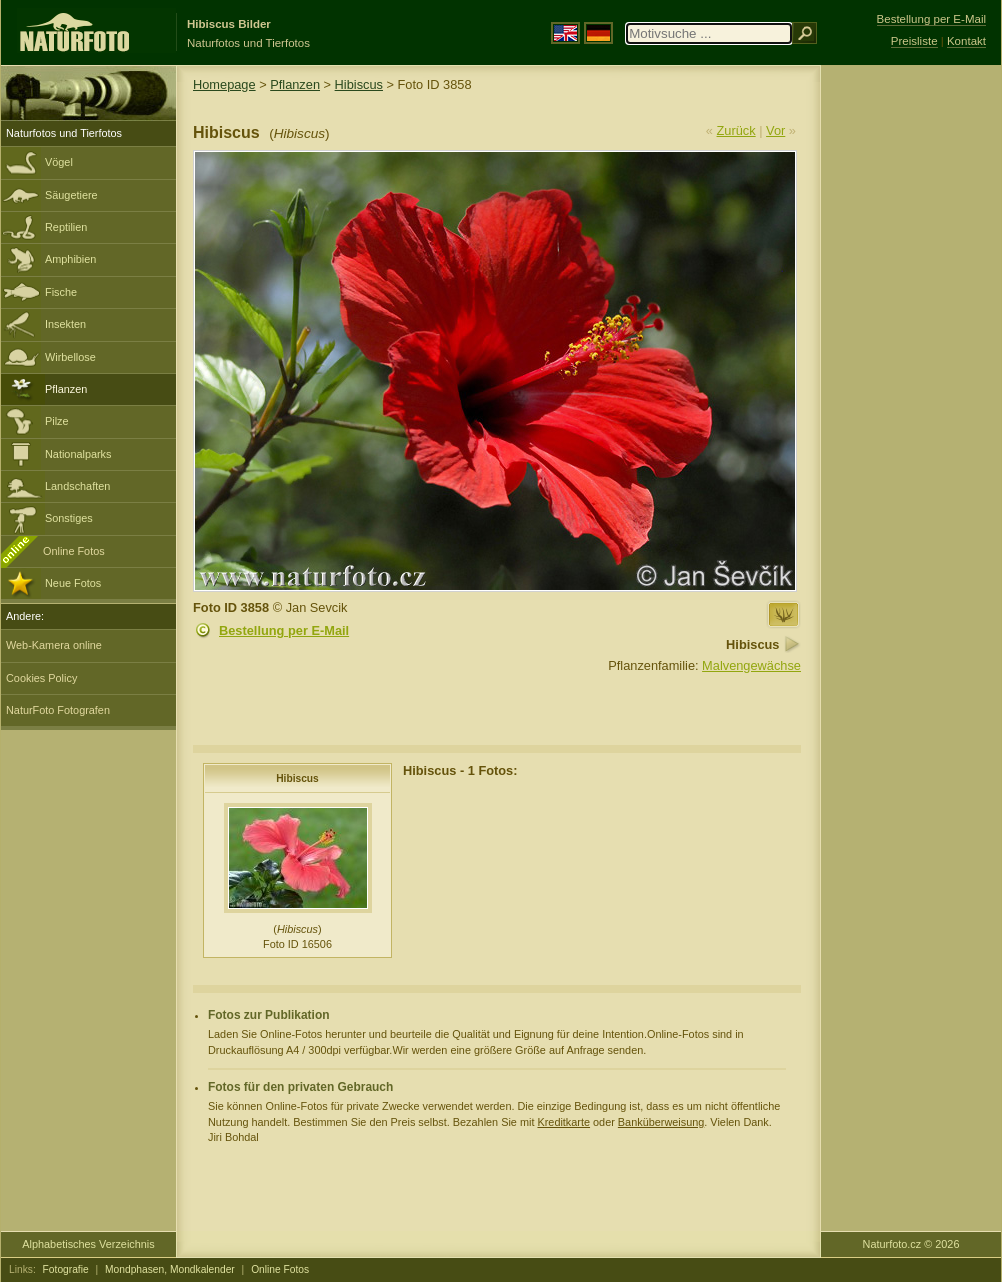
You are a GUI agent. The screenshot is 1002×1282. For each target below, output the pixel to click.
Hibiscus (359, 84)
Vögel (59, 162)
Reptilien (66, 227)
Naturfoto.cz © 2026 (911, 1244)
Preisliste (914, 41)
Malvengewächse (751, 665)
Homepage (224, 84)
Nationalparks (78, 454)
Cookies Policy (41, 678)
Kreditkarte (563, 1122)
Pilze (57, 421)
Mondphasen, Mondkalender (170, 1269)
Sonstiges (69, 518)
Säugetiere (71, 195)
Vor (775, 130)
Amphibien (70, 259)
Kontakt (966, 41)
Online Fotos (74, 551)
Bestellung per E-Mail (284, 630)
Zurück (736, 130)
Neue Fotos (73, 583)
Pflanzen (66, 389)
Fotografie (66, 1269)
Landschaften (77, 486)
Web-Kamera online (54, 645)
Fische (61, 292)
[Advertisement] (911, 385)
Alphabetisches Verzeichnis (88, 1244)
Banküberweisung (661, 1122)
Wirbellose (70, 357)
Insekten (65, 324)
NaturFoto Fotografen (58, 710)
